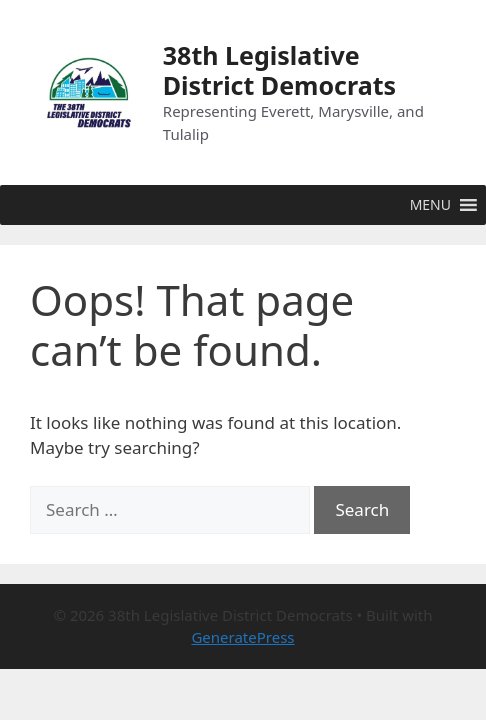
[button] (430, 205)
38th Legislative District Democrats (279, 70)
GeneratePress (242, 637)
